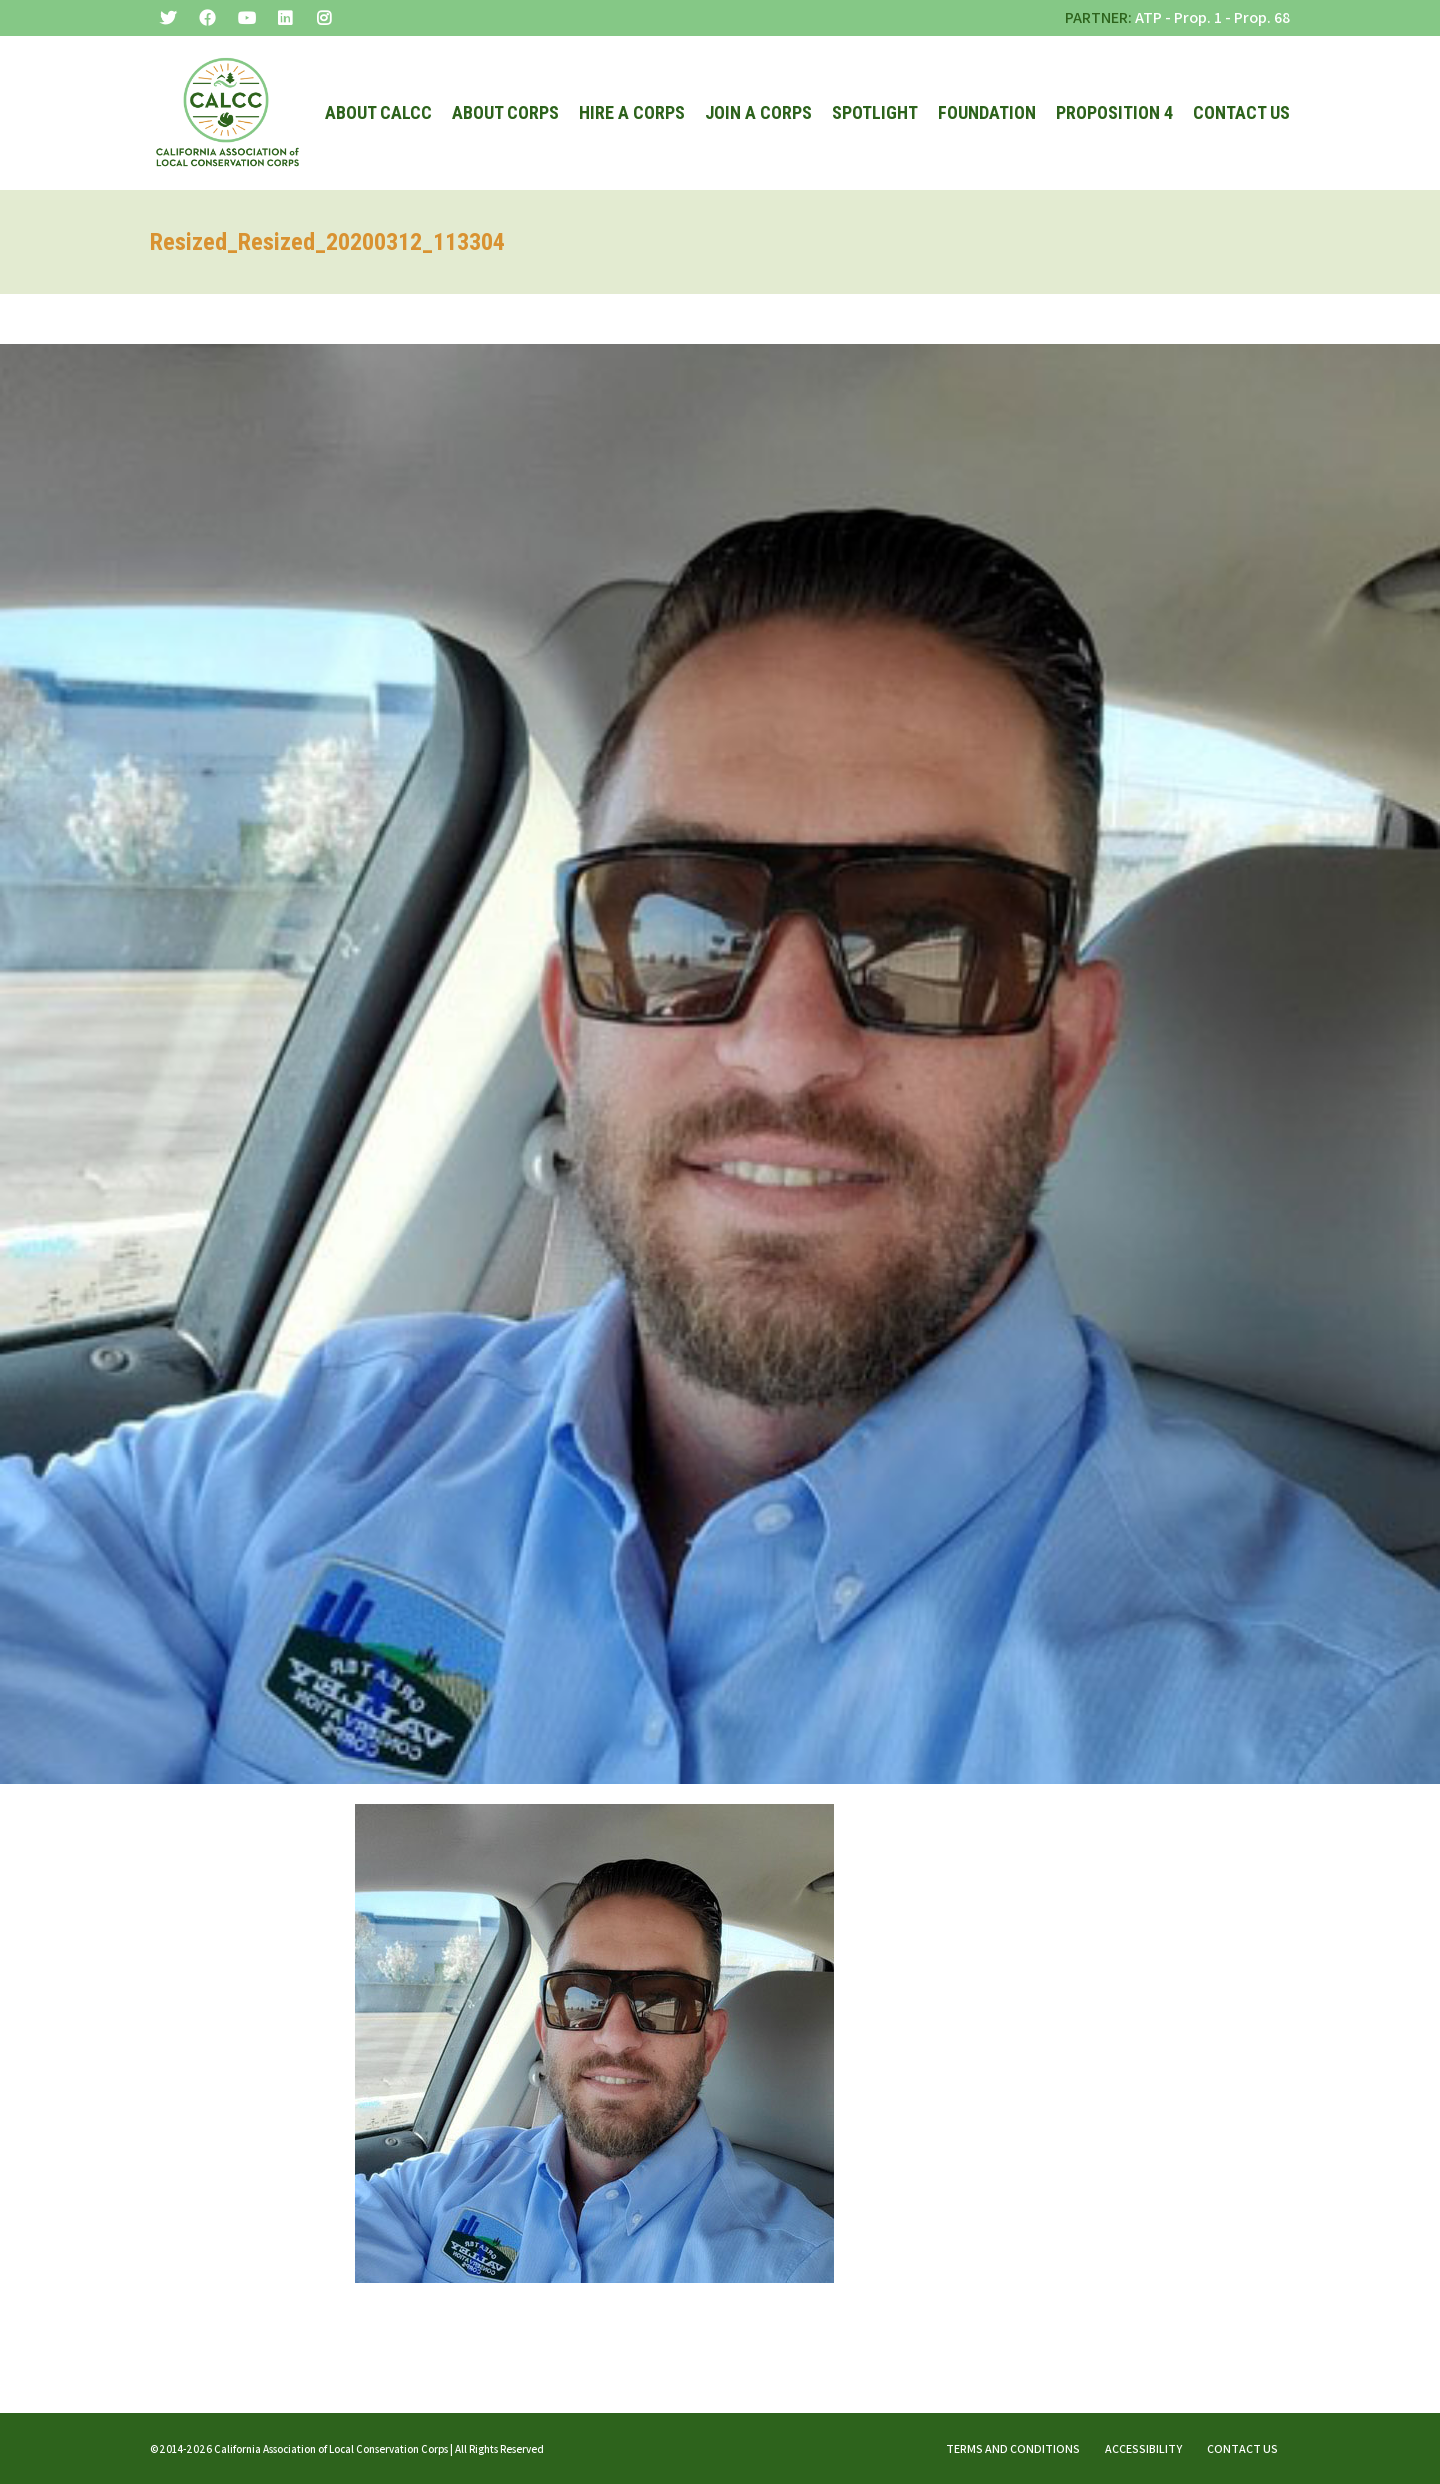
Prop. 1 (1198, 17)
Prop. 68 (1262, 17)
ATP (1148, 17)
